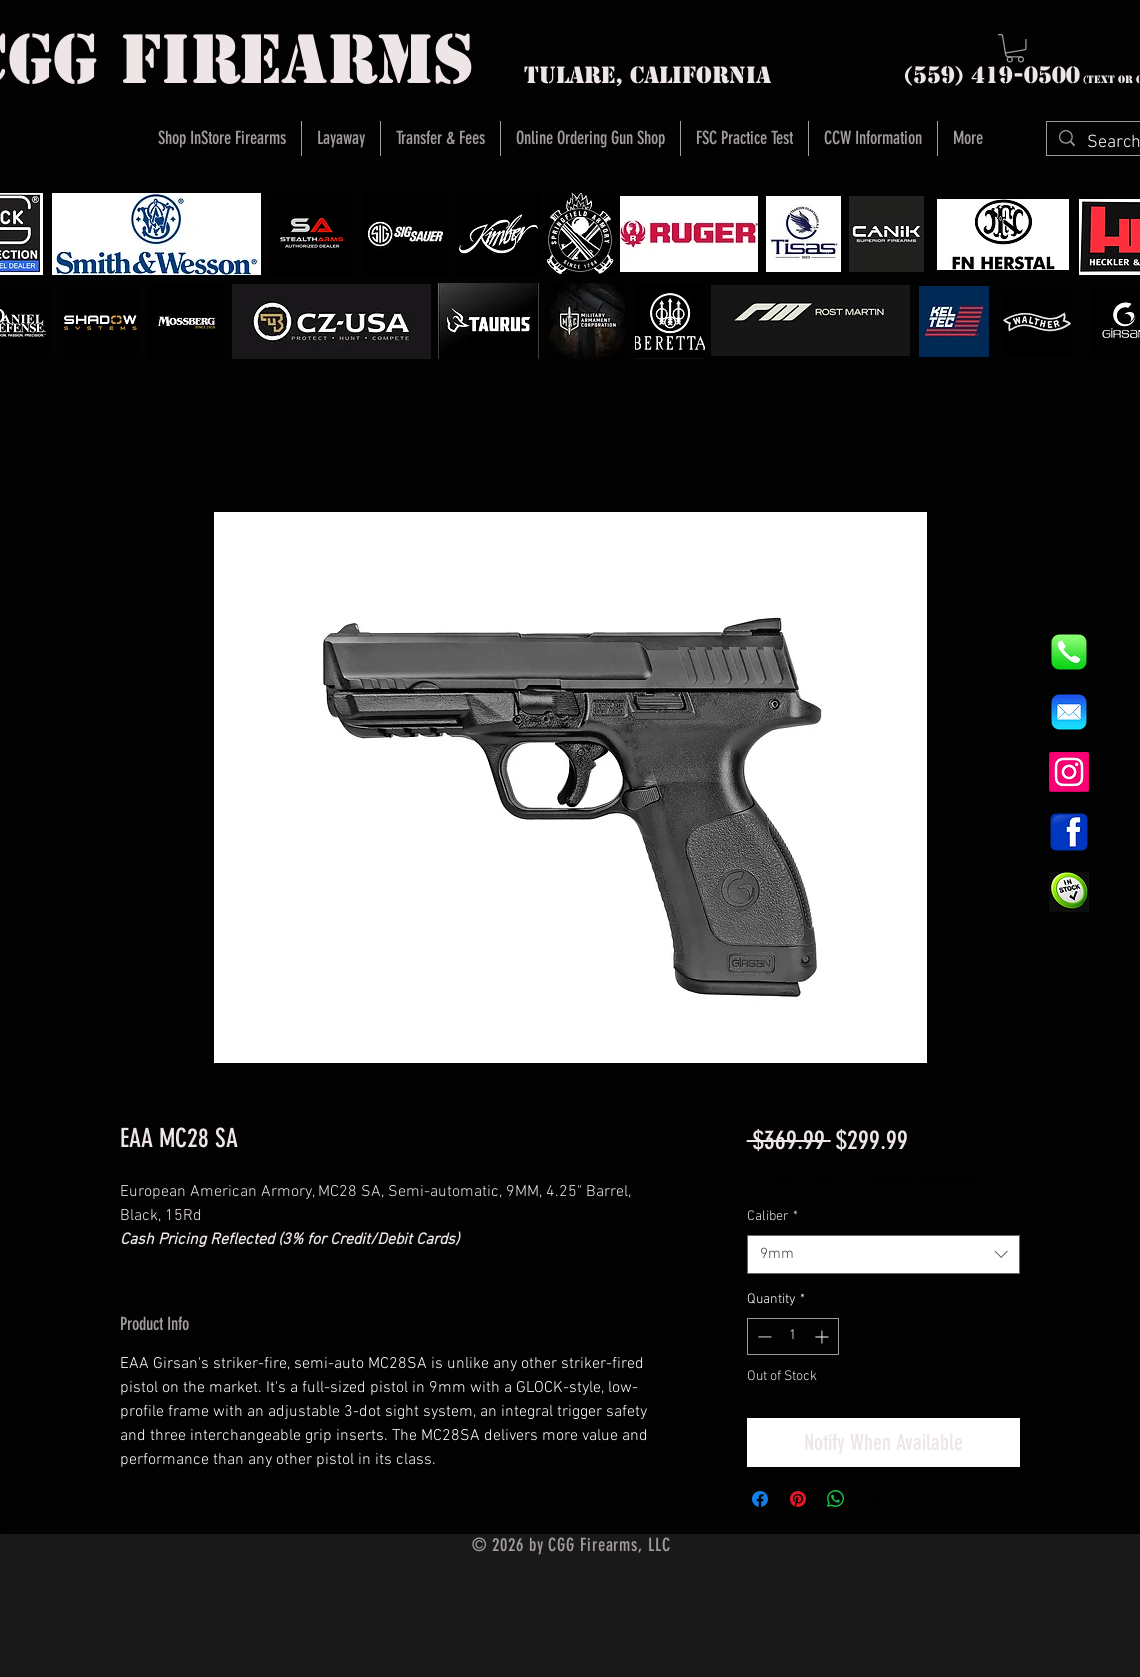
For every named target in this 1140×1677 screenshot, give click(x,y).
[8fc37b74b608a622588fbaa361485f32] (1069, 712)
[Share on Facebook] (760, 1499)
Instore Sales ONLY (925, 1177)
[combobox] (883, 1254)
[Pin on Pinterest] (798, 1499)
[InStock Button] (1069, 892)
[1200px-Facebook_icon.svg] (1069, 832)
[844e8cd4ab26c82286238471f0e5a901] (1069, 652)
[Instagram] (1069, 772)
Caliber (772, 1216)
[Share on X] (874, 1499)
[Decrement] (762, 1336)
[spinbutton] (793, 1336)
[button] (1015, 48)
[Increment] (823, 1336)
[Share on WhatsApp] (836, 1499)
